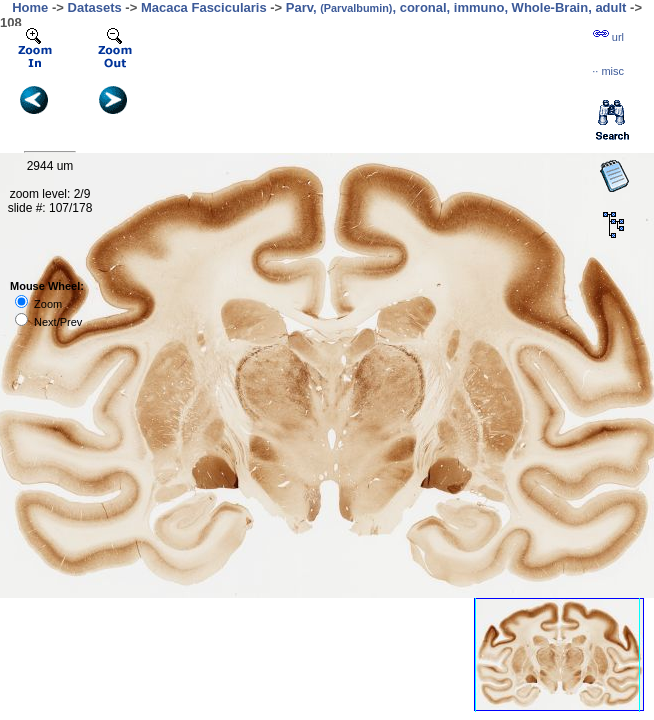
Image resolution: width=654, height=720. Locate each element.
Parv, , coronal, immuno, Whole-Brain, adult (456, 7)
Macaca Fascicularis (204, 7)
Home (30, 7)
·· (608, 71)
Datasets (95, 7)
